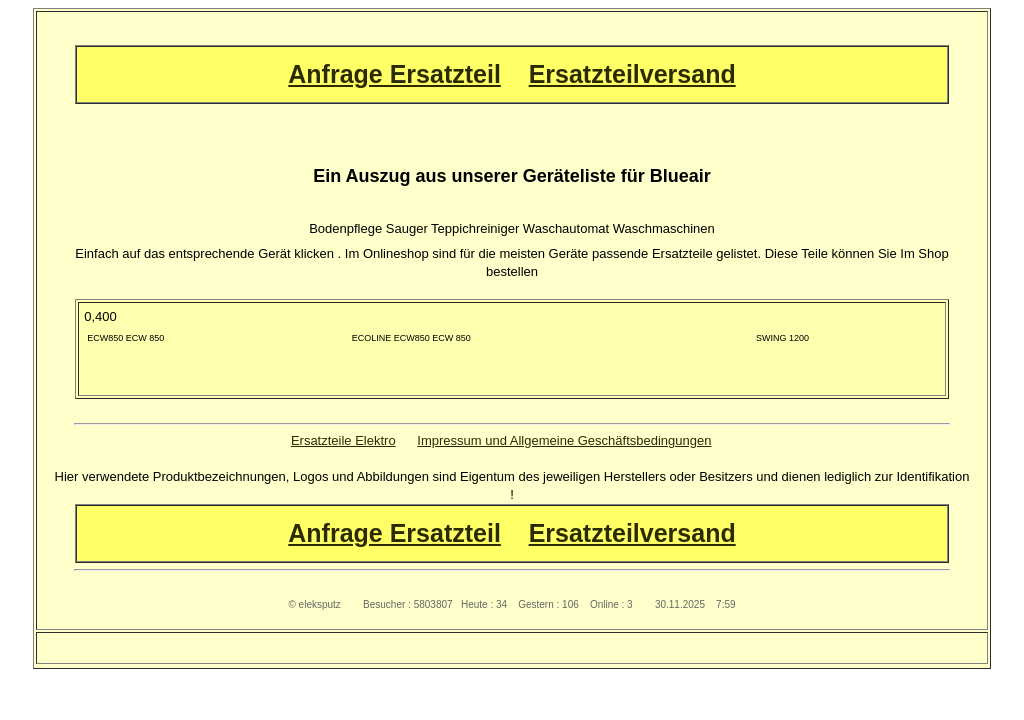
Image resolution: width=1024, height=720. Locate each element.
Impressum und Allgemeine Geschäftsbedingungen (564, 440)
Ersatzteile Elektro (343, 440)
